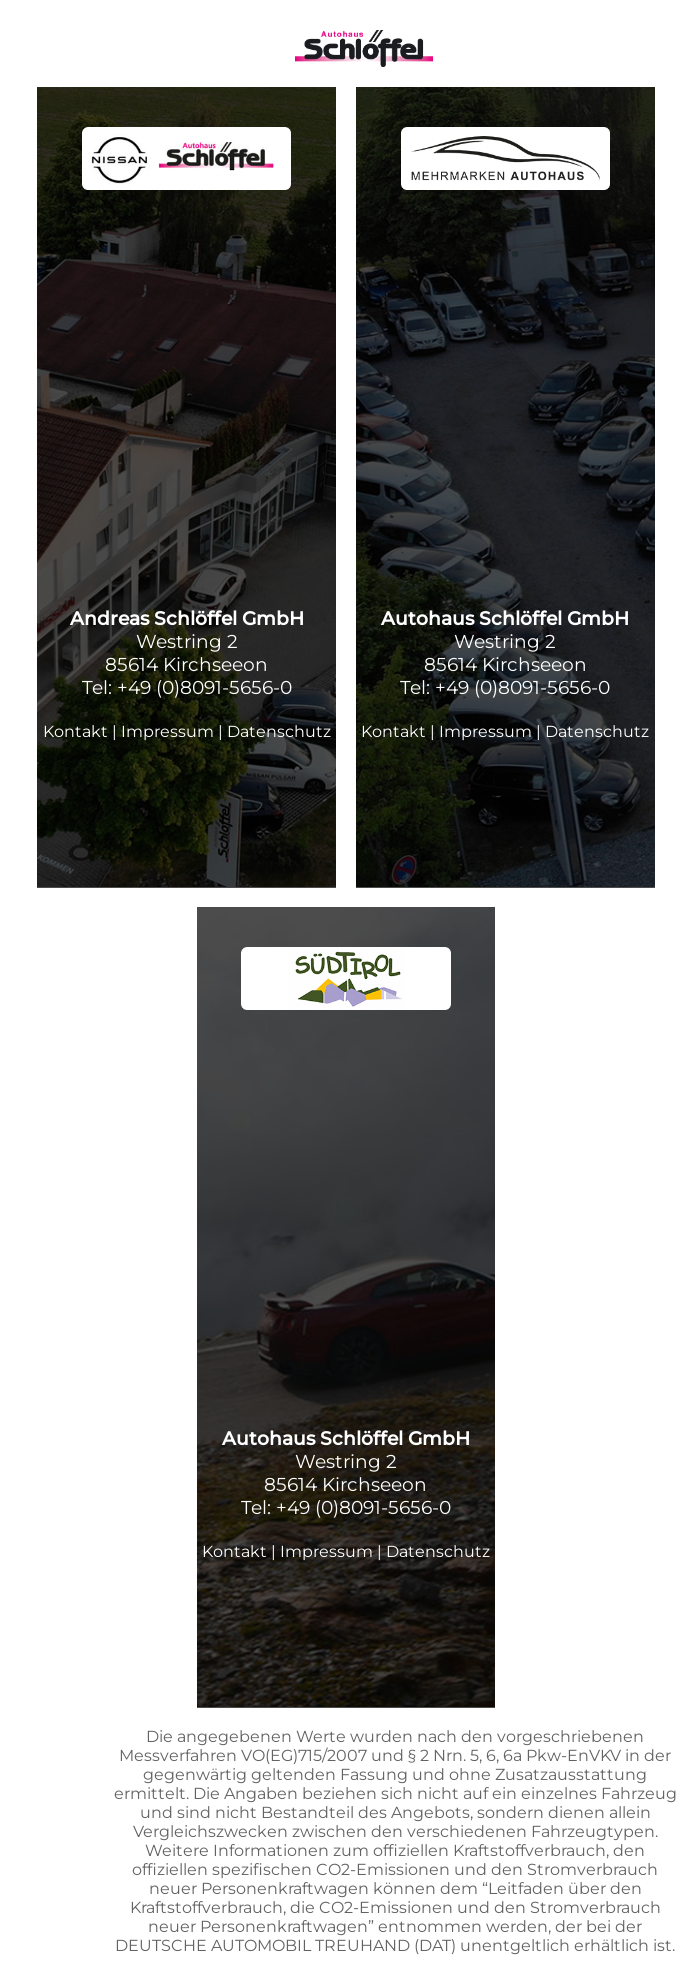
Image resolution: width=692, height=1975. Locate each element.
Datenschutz (279, 731)
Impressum (167, 731)
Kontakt (75, 731)
